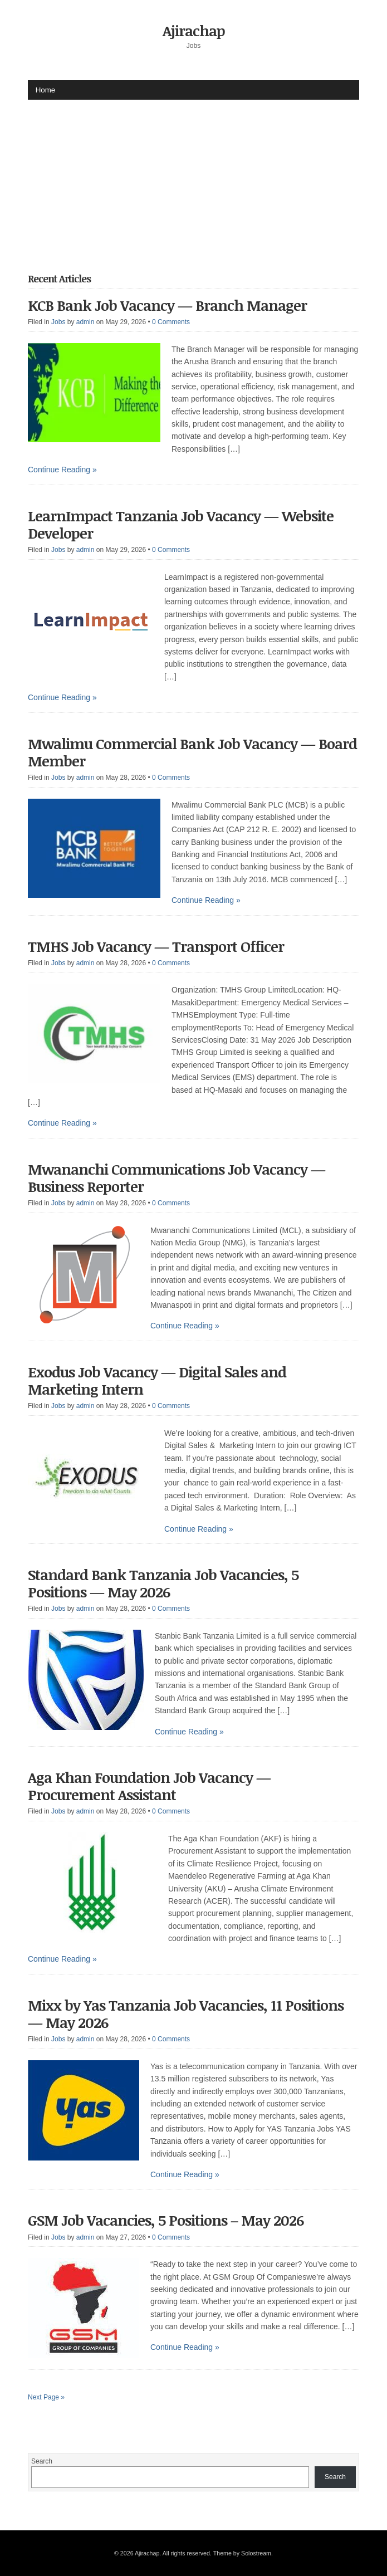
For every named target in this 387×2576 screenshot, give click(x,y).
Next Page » (46, 2397)
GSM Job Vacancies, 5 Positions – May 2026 (165, 2220)
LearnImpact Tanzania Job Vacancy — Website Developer (181, 524)
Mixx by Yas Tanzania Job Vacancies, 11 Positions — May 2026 (186, 2013)
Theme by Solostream (242, 2553)
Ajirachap (194, 31)
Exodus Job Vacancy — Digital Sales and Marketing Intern (157, 1380)
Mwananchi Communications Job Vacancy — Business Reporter (176, 1177)
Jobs (58, 322)
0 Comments (171, 322)
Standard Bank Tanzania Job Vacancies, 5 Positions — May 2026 (163, 1583)
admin (85, 322)
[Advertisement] (207, 178)
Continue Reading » (62, 469)
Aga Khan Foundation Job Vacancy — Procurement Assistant (149, 1786)
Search (41, 2461)
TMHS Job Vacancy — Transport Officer (156, 946)
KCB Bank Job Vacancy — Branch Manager (167, 305)
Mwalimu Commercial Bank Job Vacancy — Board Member (192, 752)
